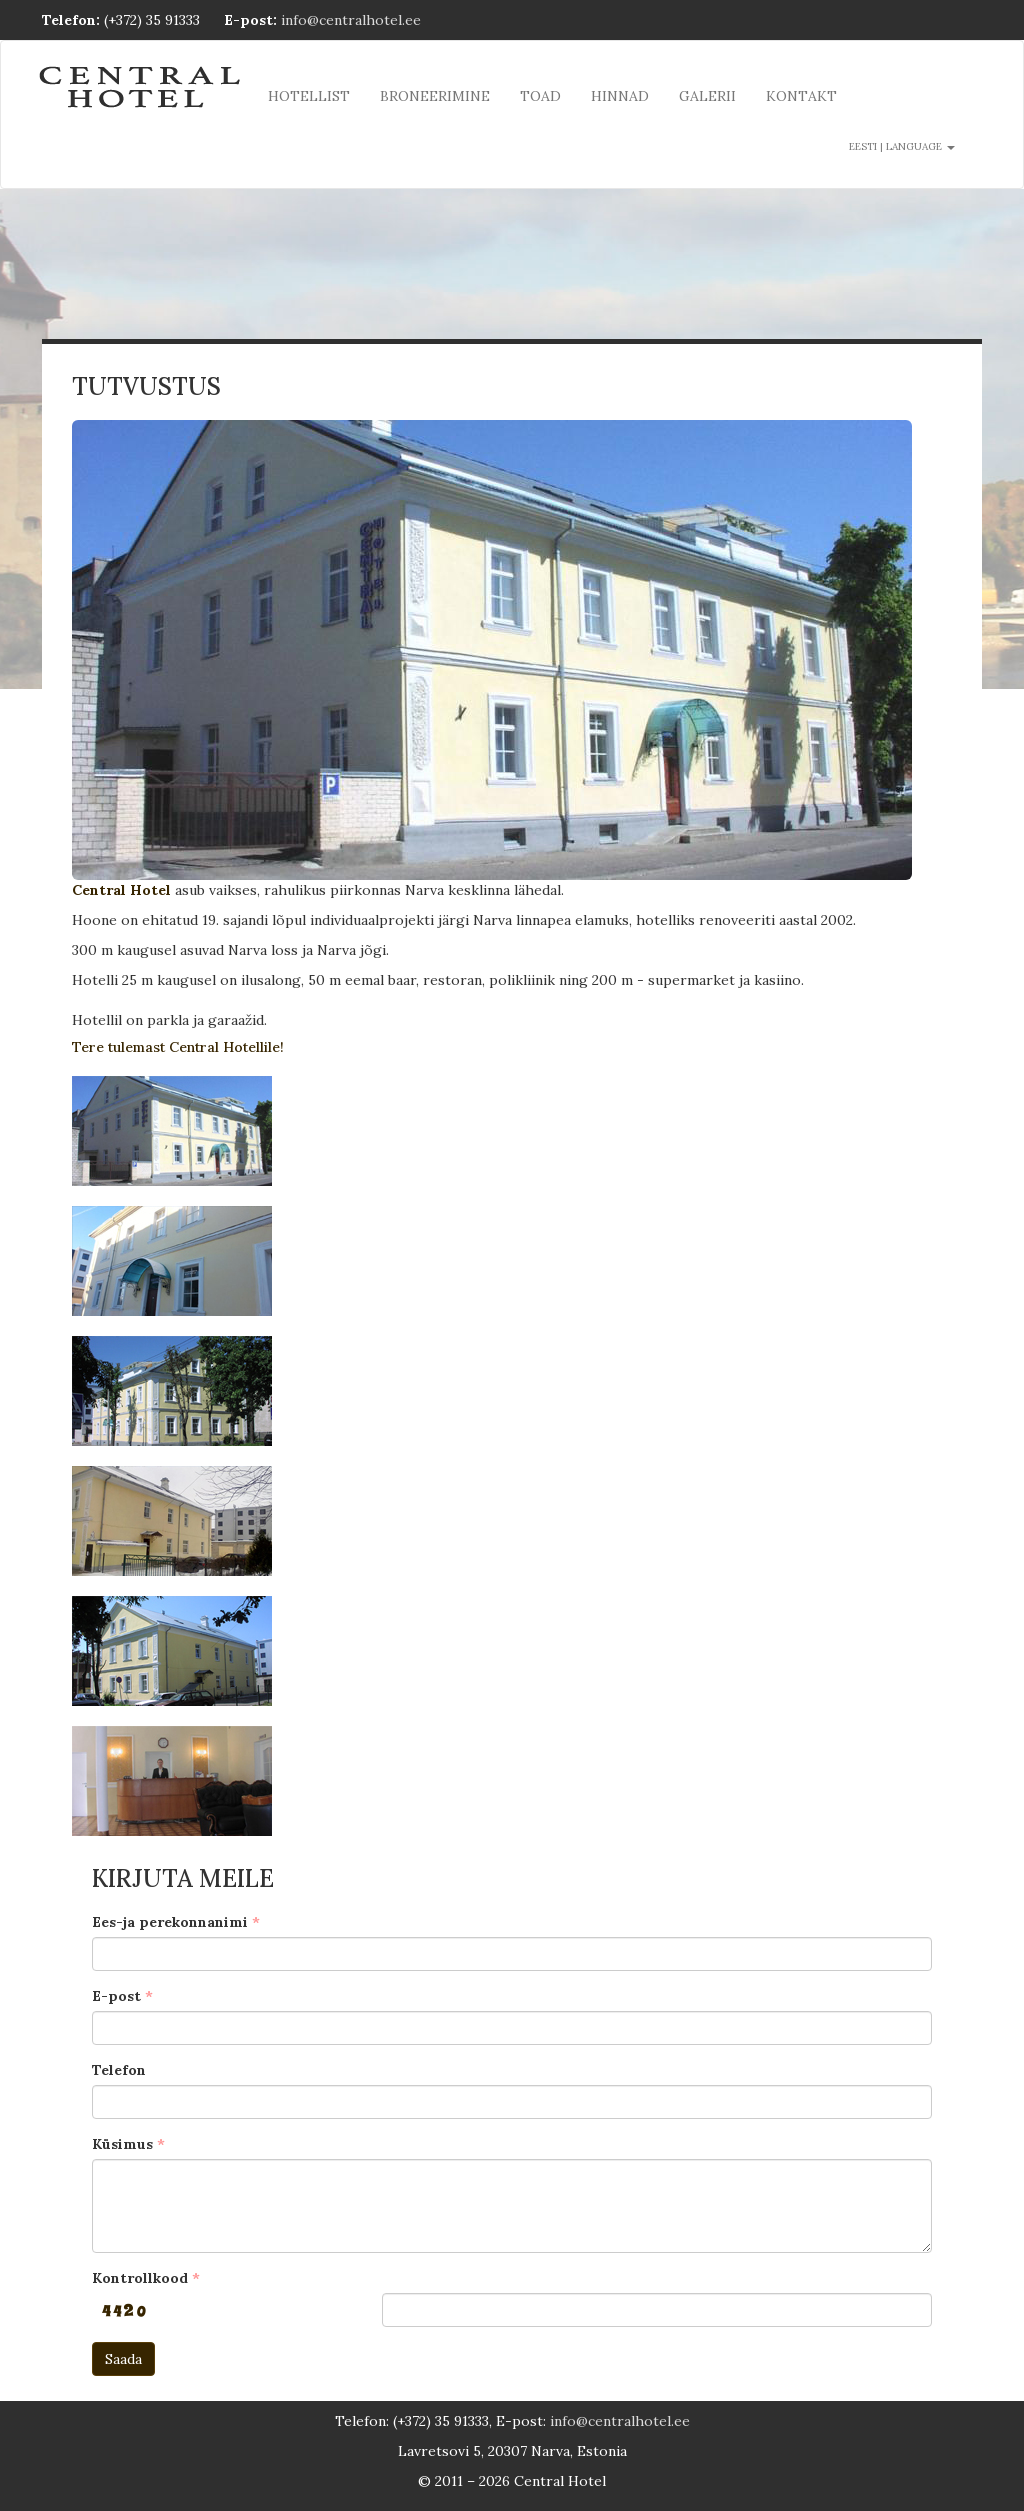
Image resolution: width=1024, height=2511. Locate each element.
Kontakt (801, 96)
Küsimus (122, 2144)
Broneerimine (435, 96)
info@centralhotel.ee (351, 20)
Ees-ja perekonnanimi (170, 1922)
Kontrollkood (140, 2278)
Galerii (707, 96)
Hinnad (620, 96)
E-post (116, 1996)
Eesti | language (902, 146)
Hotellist (309, 96)
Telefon (119, 2070)
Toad (540, 96)
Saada (123, 2359)
